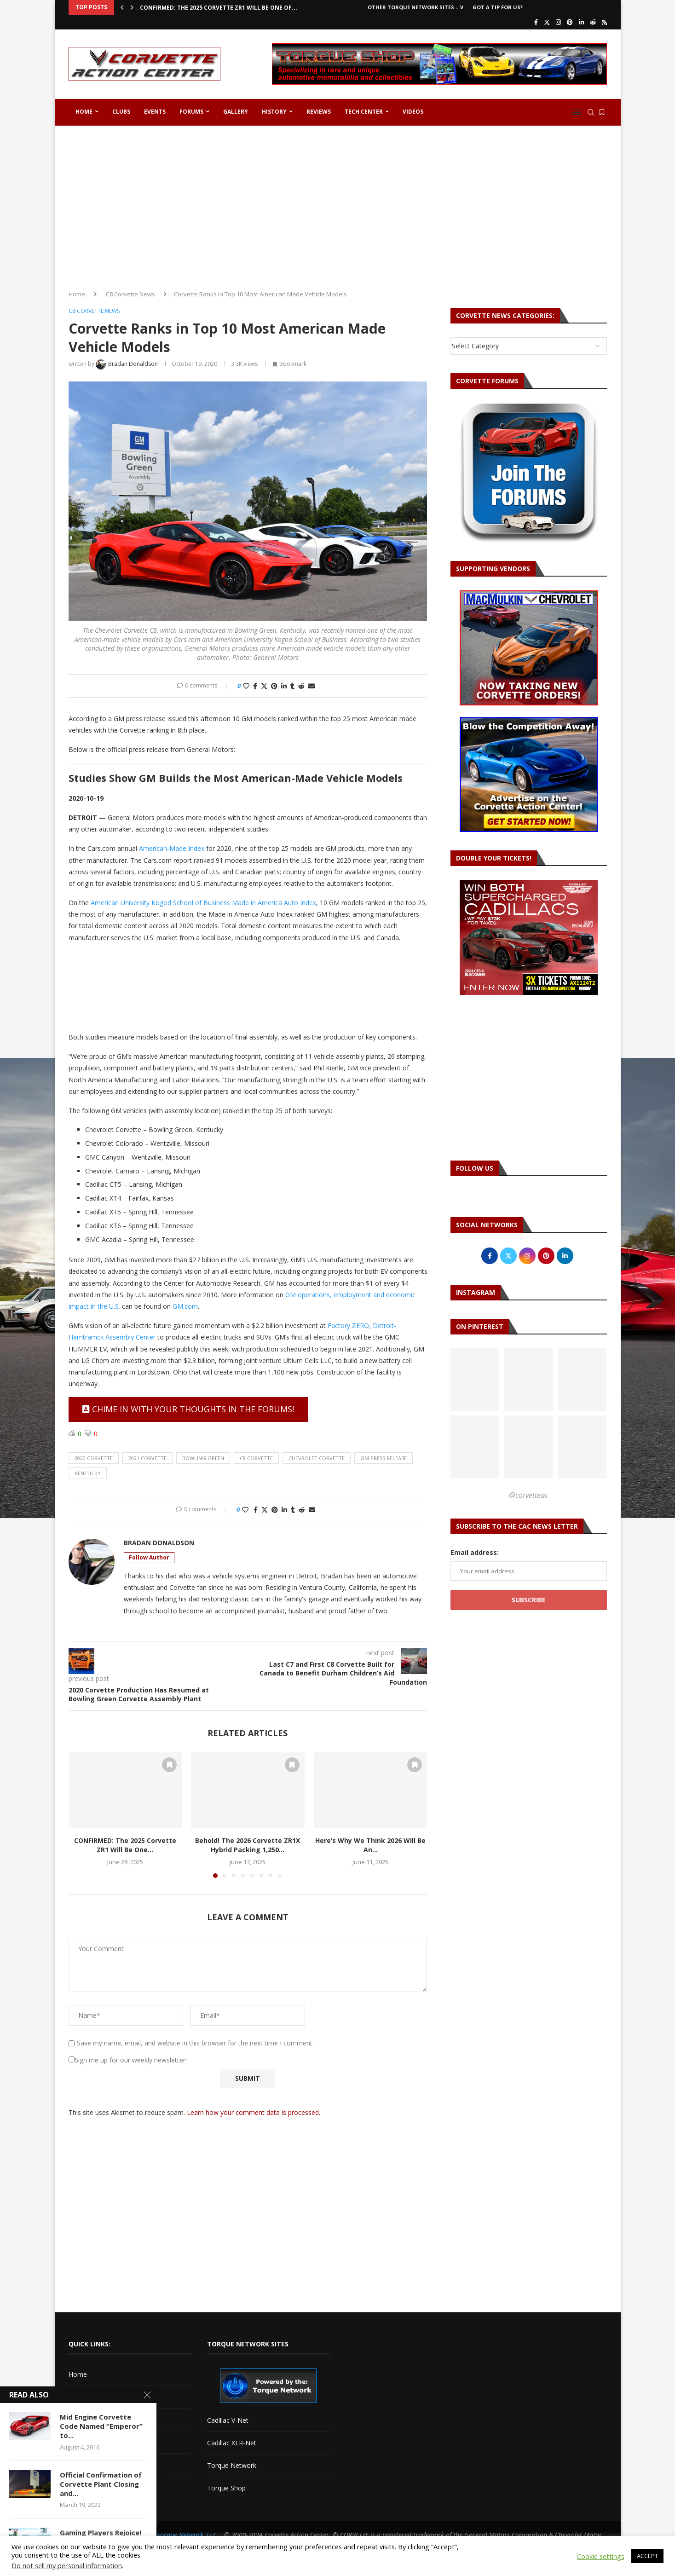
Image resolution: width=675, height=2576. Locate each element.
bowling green (203, 1458)
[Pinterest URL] (475, 1380)
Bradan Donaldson (159, 1543)
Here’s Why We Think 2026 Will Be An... (370, 1845)
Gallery (235, 112)
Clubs (121, 112)
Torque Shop (226, 2488)
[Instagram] (558, 22)
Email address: (474, 1552)
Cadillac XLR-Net (231, 2442)
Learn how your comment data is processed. (253, 2112)
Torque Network (231, 2465)
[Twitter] (547, 22)
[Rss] (604, 22)
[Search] (590, 112)
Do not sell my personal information (67, 2565)
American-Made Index (171, 848)
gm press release (383, 1458)
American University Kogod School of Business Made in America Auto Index (203, 902)
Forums (191, 112)
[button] (122, 7)
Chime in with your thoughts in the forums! (188, 1409)
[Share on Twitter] (264, 686)
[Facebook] (536, 22)
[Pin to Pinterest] (274, 686)
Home (83, 112)
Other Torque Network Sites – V (415, 7)
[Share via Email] (311, 686)
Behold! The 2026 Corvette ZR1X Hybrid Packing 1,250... (247, 1845)
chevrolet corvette (316, 1458)
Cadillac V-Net (227, 2420)
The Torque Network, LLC (181, 2534)
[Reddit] (593, 22)
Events (155, 112)
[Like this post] (246, 686)
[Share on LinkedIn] (284, 686)
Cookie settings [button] (600, 2556)
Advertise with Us (94, 2396)
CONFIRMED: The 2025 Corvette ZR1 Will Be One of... (218, 8)
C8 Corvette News (130, 294)
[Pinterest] (570, 22)
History (274, 112)
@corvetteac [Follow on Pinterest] (528, 1495)
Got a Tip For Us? (498, 7)
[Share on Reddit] (301, 686)
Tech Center (364, 112)
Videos (413, 112)
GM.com (185, 1306)
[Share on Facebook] (255, 686)
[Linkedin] (581, 22)
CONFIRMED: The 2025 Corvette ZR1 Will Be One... (125, 1845)
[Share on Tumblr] (292, 686)
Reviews (318, 112)
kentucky (88, 1473)
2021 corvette (147, 1458)
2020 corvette (94, 1458)
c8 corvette (256, 1458)
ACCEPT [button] (647, 2556)
